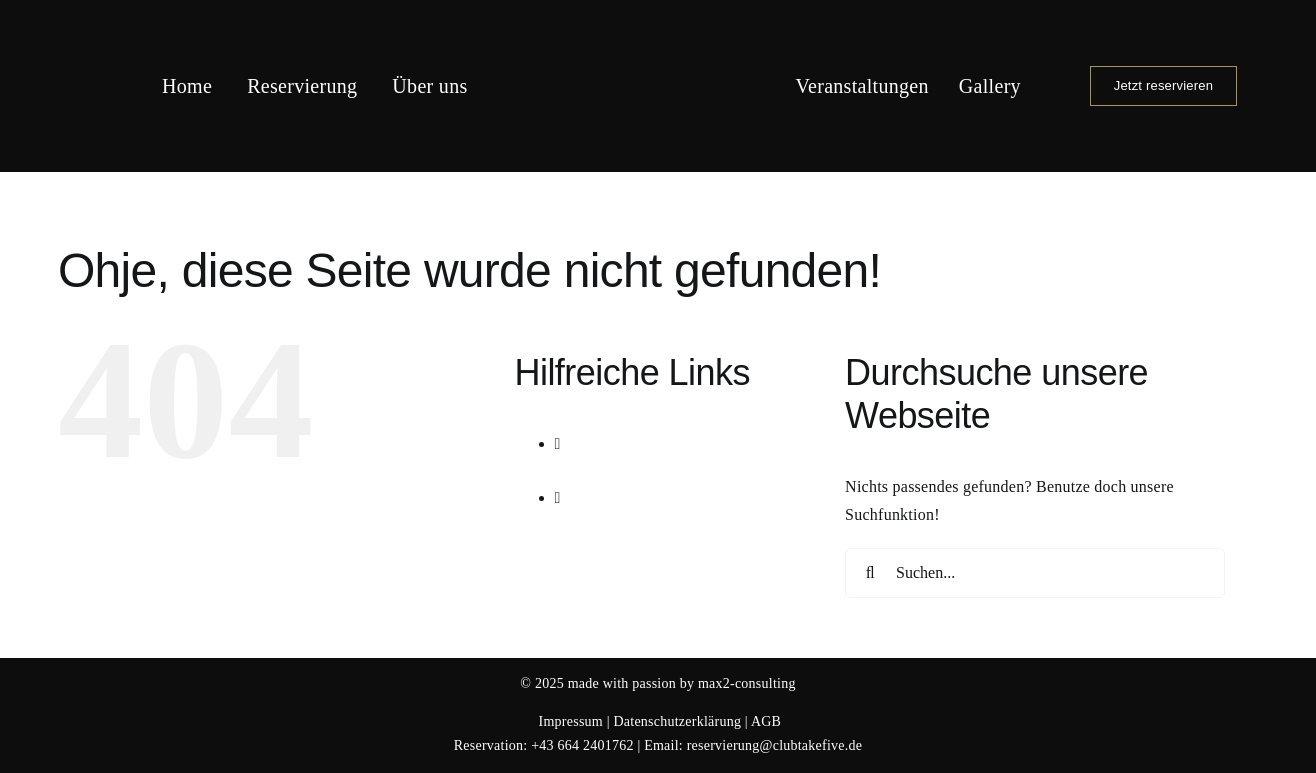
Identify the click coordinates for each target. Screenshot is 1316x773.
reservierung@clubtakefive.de (774, 745)
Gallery (618, 525)
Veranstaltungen (646, 470)
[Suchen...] (1035, 573)
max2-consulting (747, 683)
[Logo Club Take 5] (658, 22)
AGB (766, 721)
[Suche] (870, 573)
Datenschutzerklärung (677, 721)
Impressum (571, 721)
